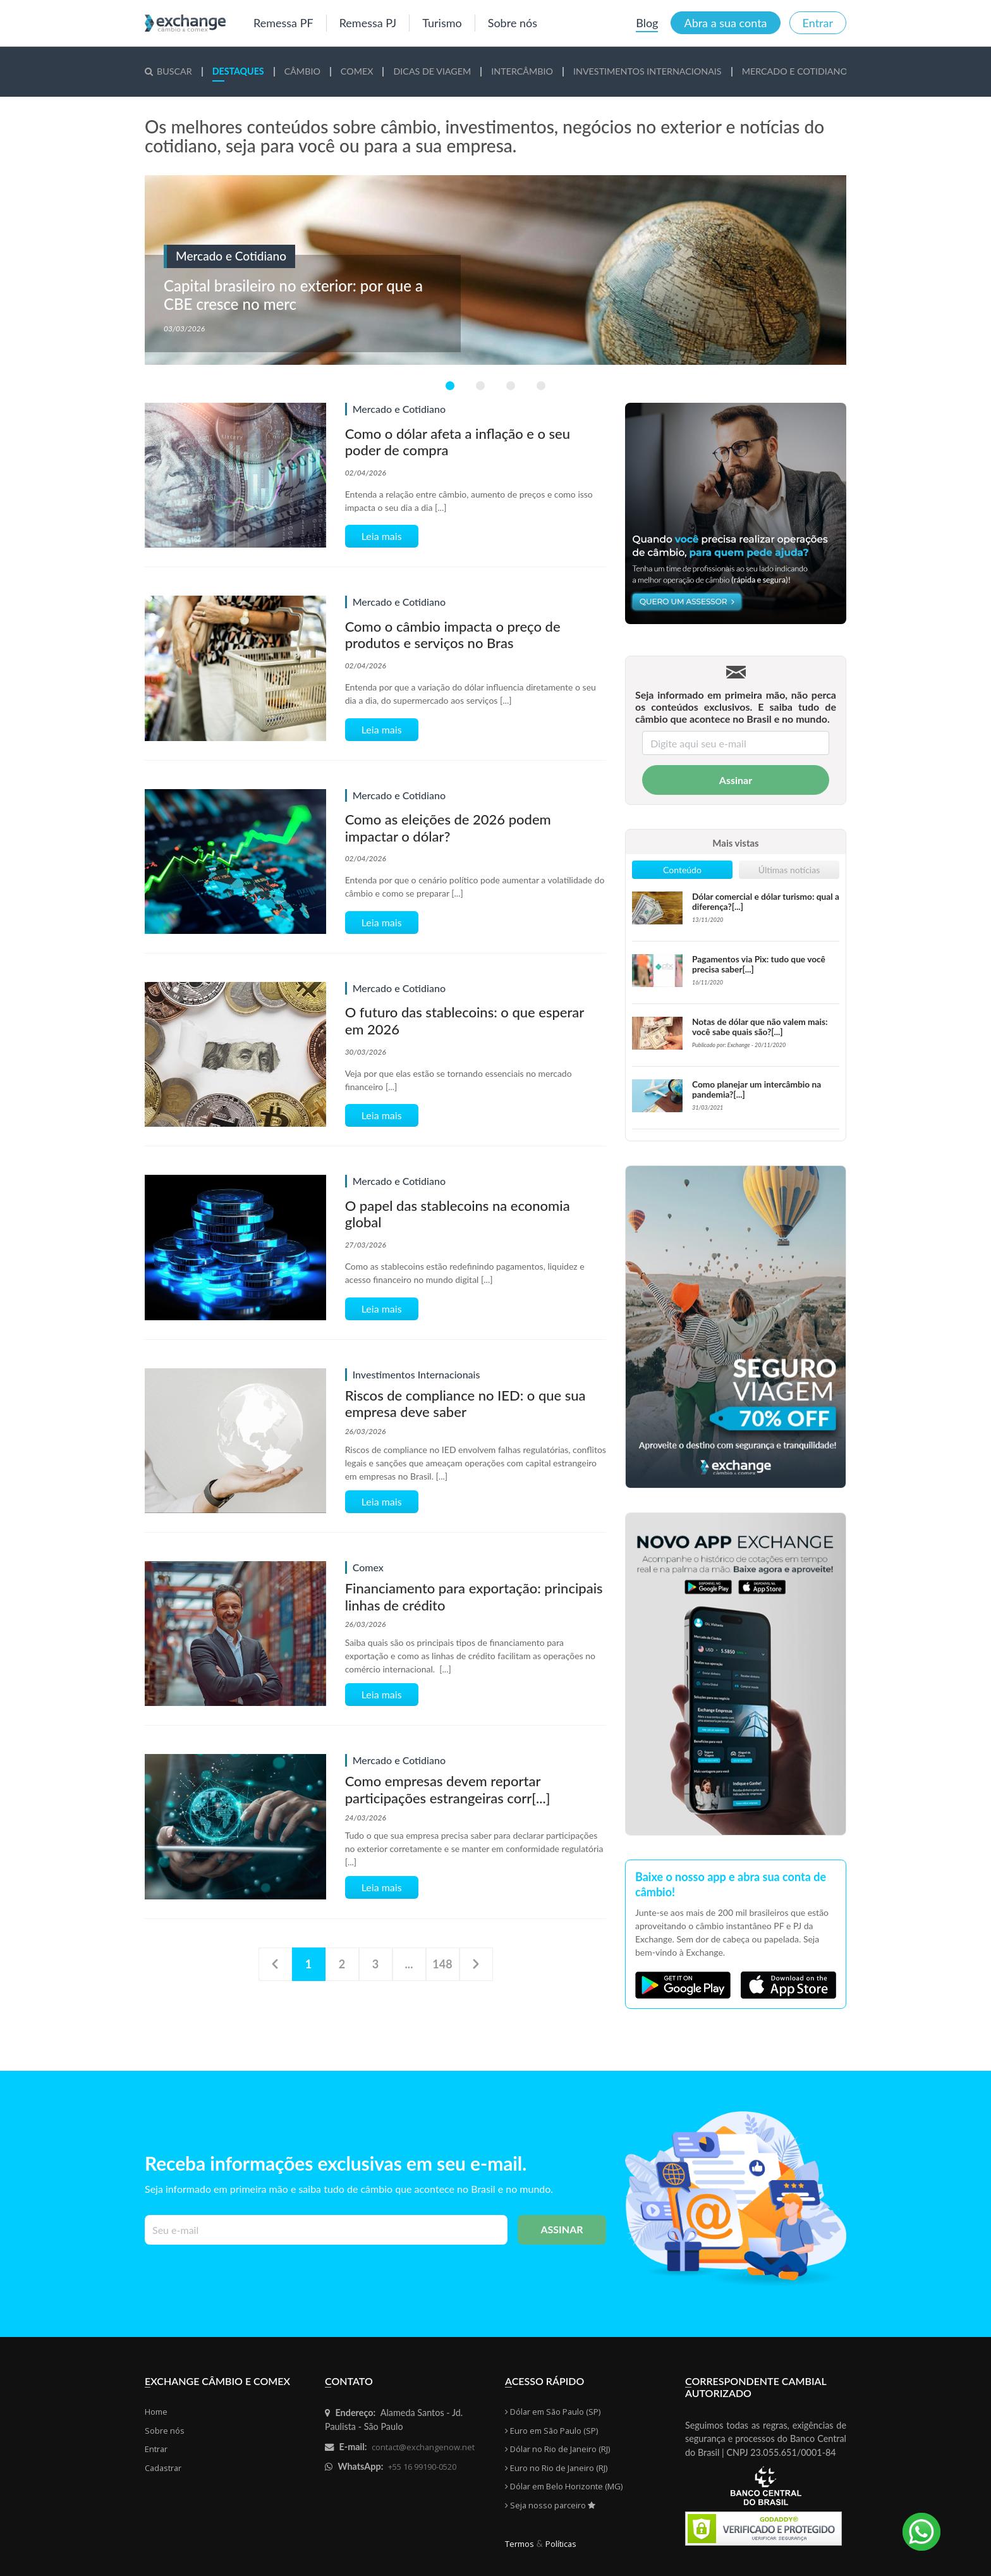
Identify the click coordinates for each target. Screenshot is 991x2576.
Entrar (818, 23)
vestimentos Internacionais (647, 71)
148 (442, 1964)
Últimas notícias (789, 869)
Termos (519, 2543)
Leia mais (382, 536)
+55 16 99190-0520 (422, 2466)
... (409, 1964)
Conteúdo (682, 869)
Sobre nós (512, 23)
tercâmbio (522, 71)
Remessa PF (283, 23)
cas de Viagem (432, 71)
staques (238, 71)
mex (357, 71)
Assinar (735, 780)
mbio (302, 71)
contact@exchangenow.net (423, 2447)
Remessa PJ (368, 23)
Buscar (168, 71)
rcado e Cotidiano (795, 71)
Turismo (441, 23)
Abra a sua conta (725, 23)
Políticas (560, 2543)
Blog (647, 23)
